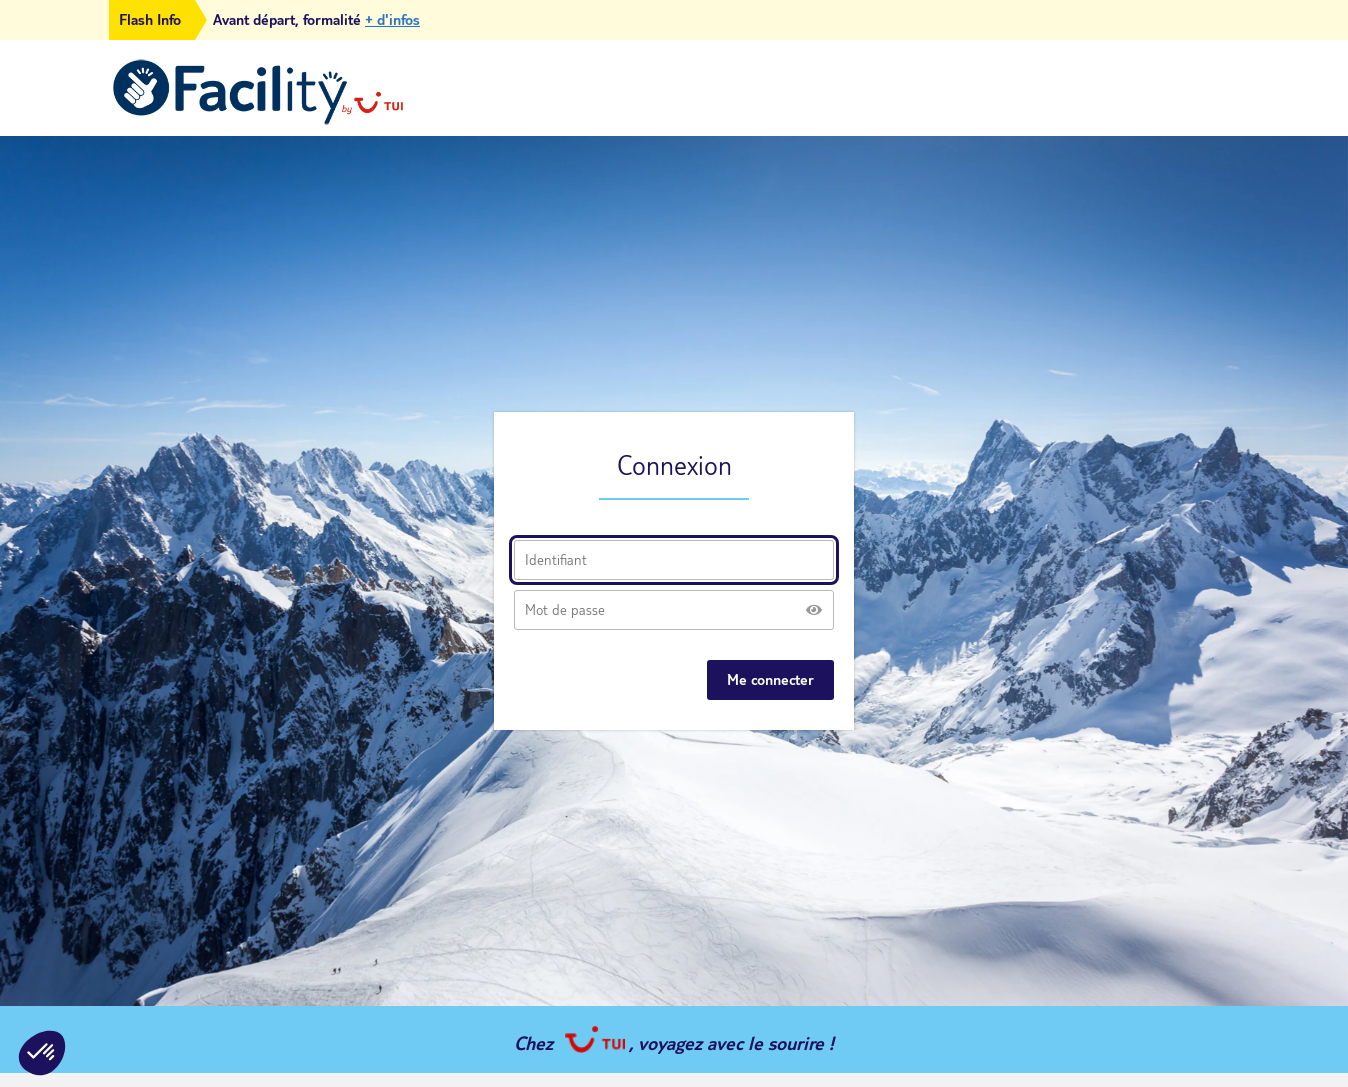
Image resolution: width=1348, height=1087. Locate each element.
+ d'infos (392, 20)
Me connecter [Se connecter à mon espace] (770, 680)
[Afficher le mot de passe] (814, 610)
